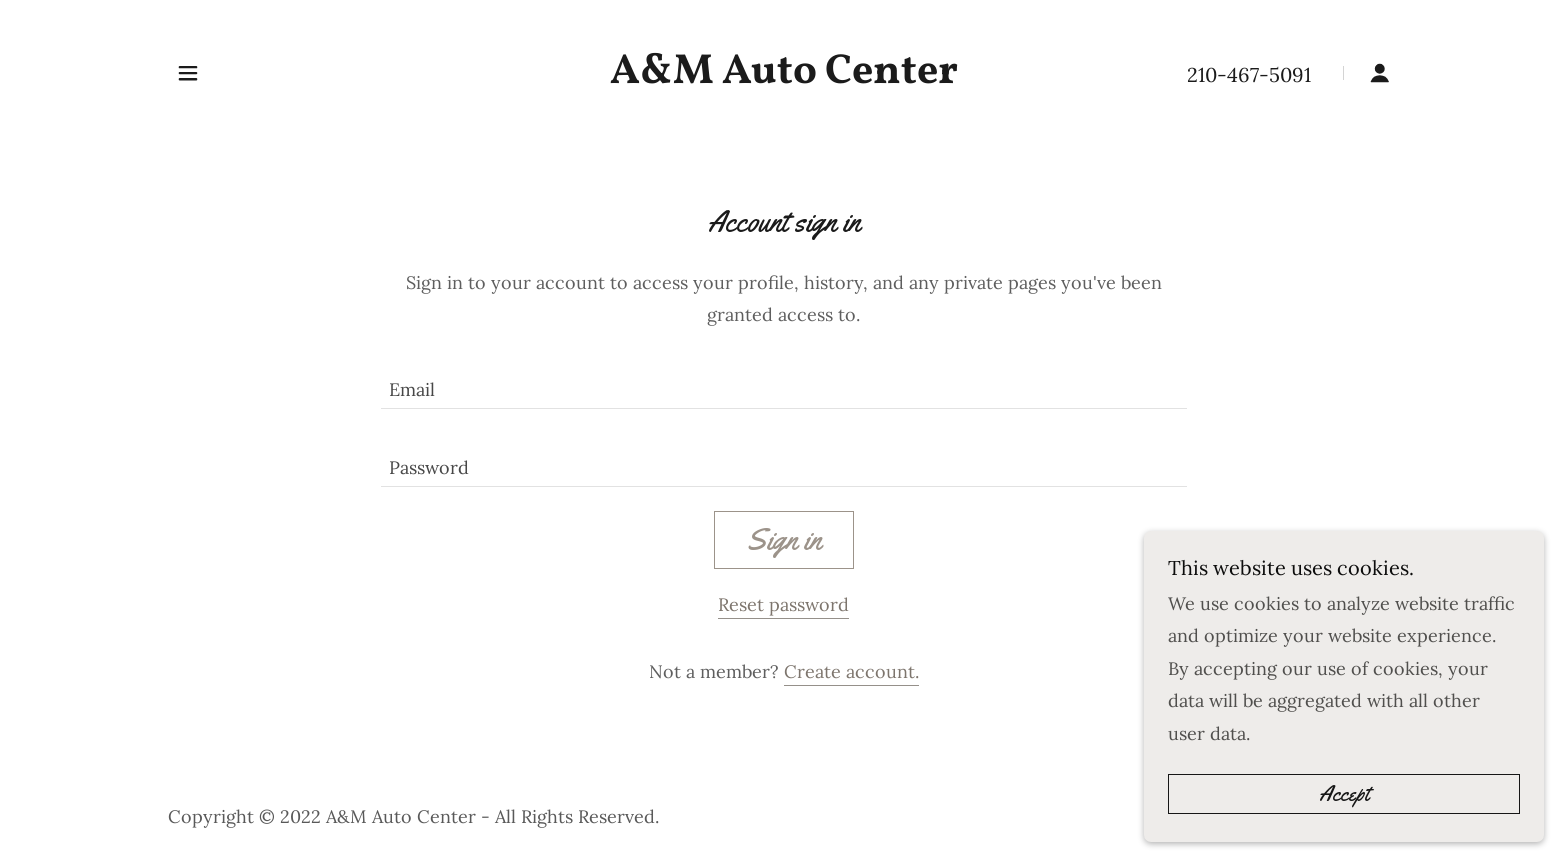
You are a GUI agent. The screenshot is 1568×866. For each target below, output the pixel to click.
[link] (784, 76)
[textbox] (783, 382)
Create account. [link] (851, 671)
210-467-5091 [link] (1249, 74)
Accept (1344, 835)
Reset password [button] (783, 604)
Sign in (784, 539)
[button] (188, 73)
